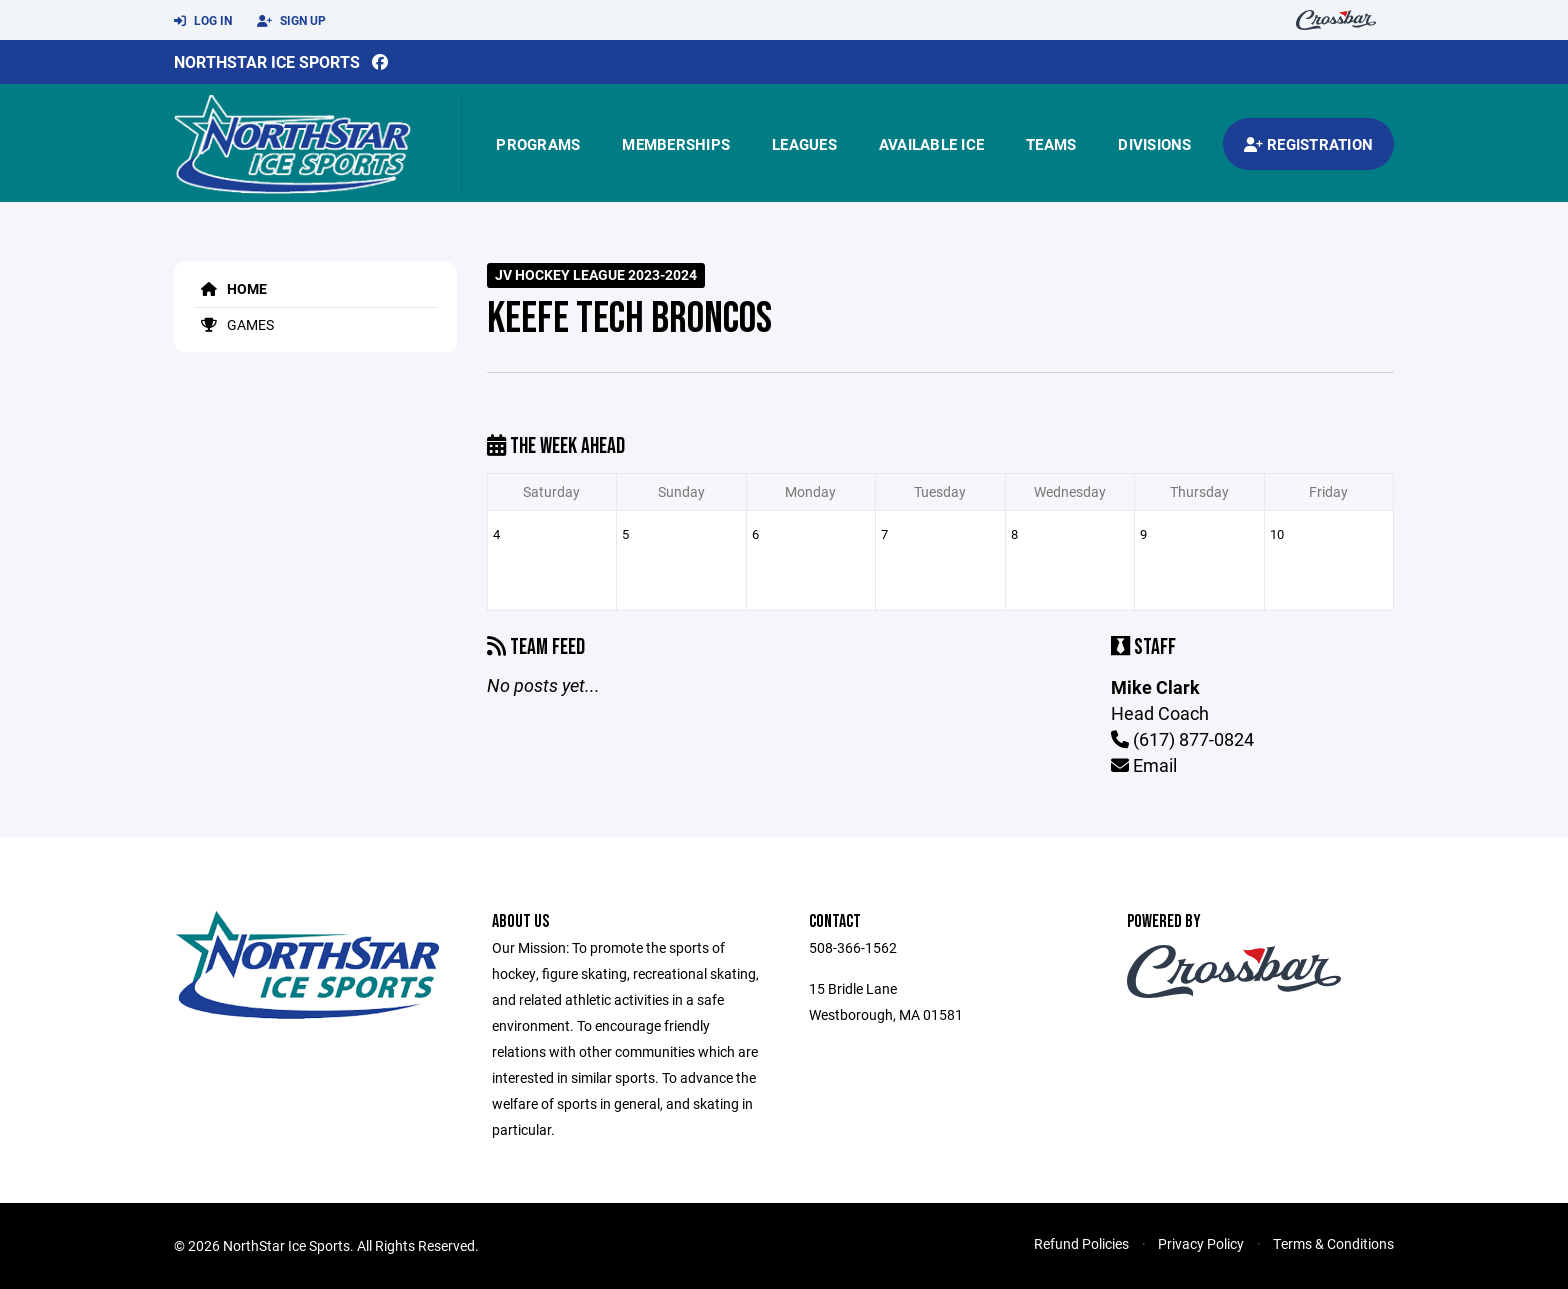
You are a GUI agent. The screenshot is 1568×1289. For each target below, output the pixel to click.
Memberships (676, 144)
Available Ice (931, 144)
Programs (538, 144)
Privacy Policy (1201, 1243)
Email (1144, 765)
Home (230, 288)
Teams (1051, 144)
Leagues (804, 144)
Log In (203, 21)
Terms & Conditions (1333, 1243)
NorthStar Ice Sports (267, 61)
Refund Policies (1081, 1243)
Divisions (1154, 144)
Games (234, 324)
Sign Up (291, 21)
